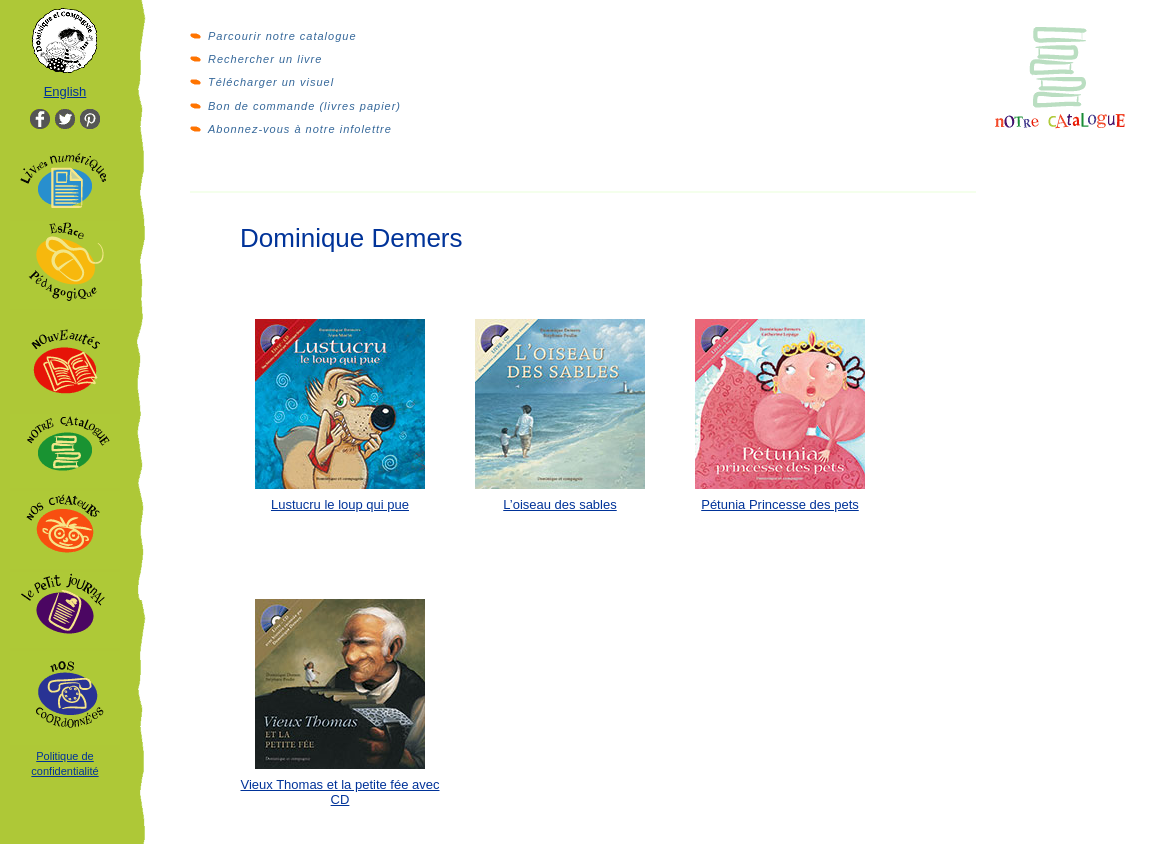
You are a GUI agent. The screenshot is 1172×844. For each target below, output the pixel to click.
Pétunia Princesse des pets (780, 504)
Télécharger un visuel (271, 82)
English (65, 91)
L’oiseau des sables (559, 504)
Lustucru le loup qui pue (340, 504)
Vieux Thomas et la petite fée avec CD (340, 792)
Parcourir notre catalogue (282, 36)
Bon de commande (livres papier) (304, 106)
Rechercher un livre (265, 59)
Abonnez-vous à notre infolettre (300, 129)
